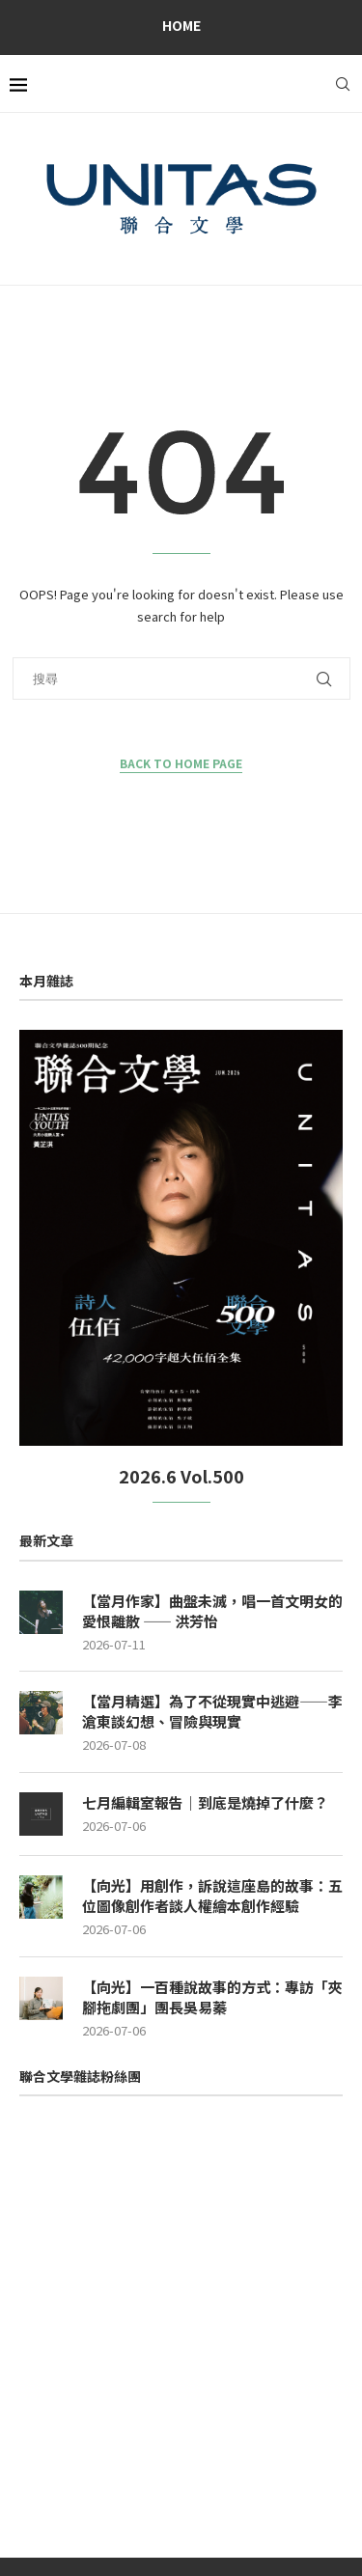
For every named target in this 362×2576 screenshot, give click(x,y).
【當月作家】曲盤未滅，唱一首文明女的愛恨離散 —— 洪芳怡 (212, 1611)
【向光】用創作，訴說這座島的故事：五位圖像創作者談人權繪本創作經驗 (212, 1895)
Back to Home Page (181, 763)
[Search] (342, 84)
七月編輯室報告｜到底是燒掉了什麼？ (205, 1802)
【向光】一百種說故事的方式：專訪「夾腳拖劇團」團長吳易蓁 (212, 1997)
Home (181, 25)
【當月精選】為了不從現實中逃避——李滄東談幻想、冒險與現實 (212, 1711)
